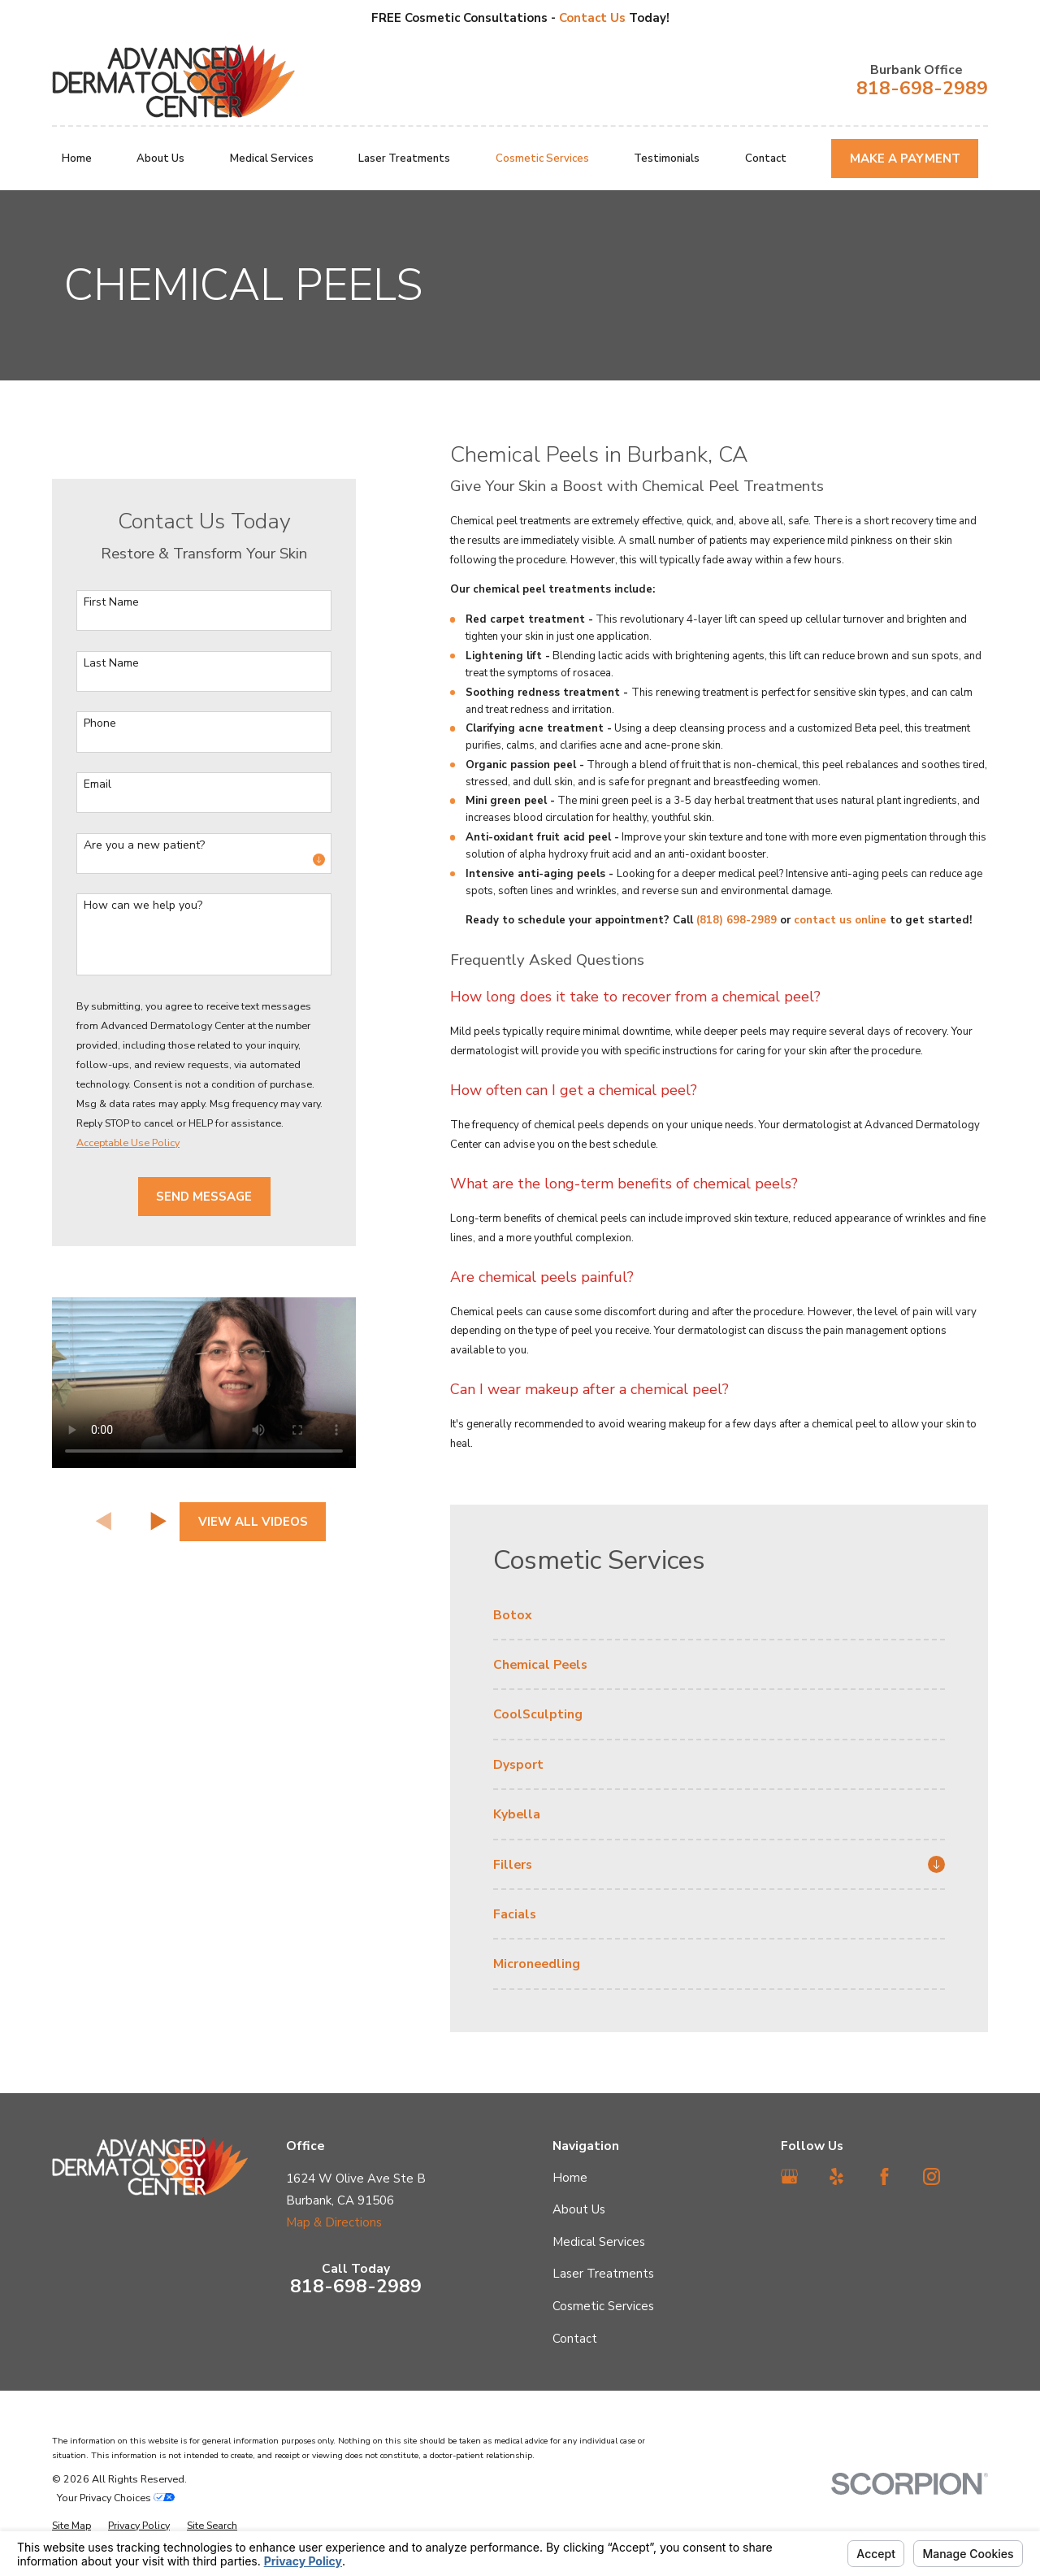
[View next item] (158, 1521)
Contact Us (594, 18)
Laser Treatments (603, 2273)
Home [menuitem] (77, 158)
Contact (574, 2339)
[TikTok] (979, 2176)
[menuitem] (719, 1622)
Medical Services (598, 2242)
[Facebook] (884, 2176)
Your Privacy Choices (116, 2497)
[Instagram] (931, 2176)
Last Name (111, 664)
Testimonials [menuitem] (667, 158)
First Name (111, 603)
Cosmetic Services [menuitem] (542, 158)
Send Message (204, 1196)
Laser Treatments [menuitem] (404, 158)
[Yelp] (836, 2176)
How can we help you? (143, 906)
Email (97, 785)
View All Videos (253, 1522)
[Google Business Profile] (789, 2176)
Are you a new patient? (144, 846)
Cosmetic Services (603, 2306)
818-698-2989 (922, 88)
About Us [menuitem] (160, 158)
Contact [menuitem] (765, 158)
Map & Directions (334, 2222)
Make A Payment (905, 158)
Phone (100, 724)
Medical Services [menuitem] (272, 158)
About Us (578, 2209)
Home (569, 2178)
